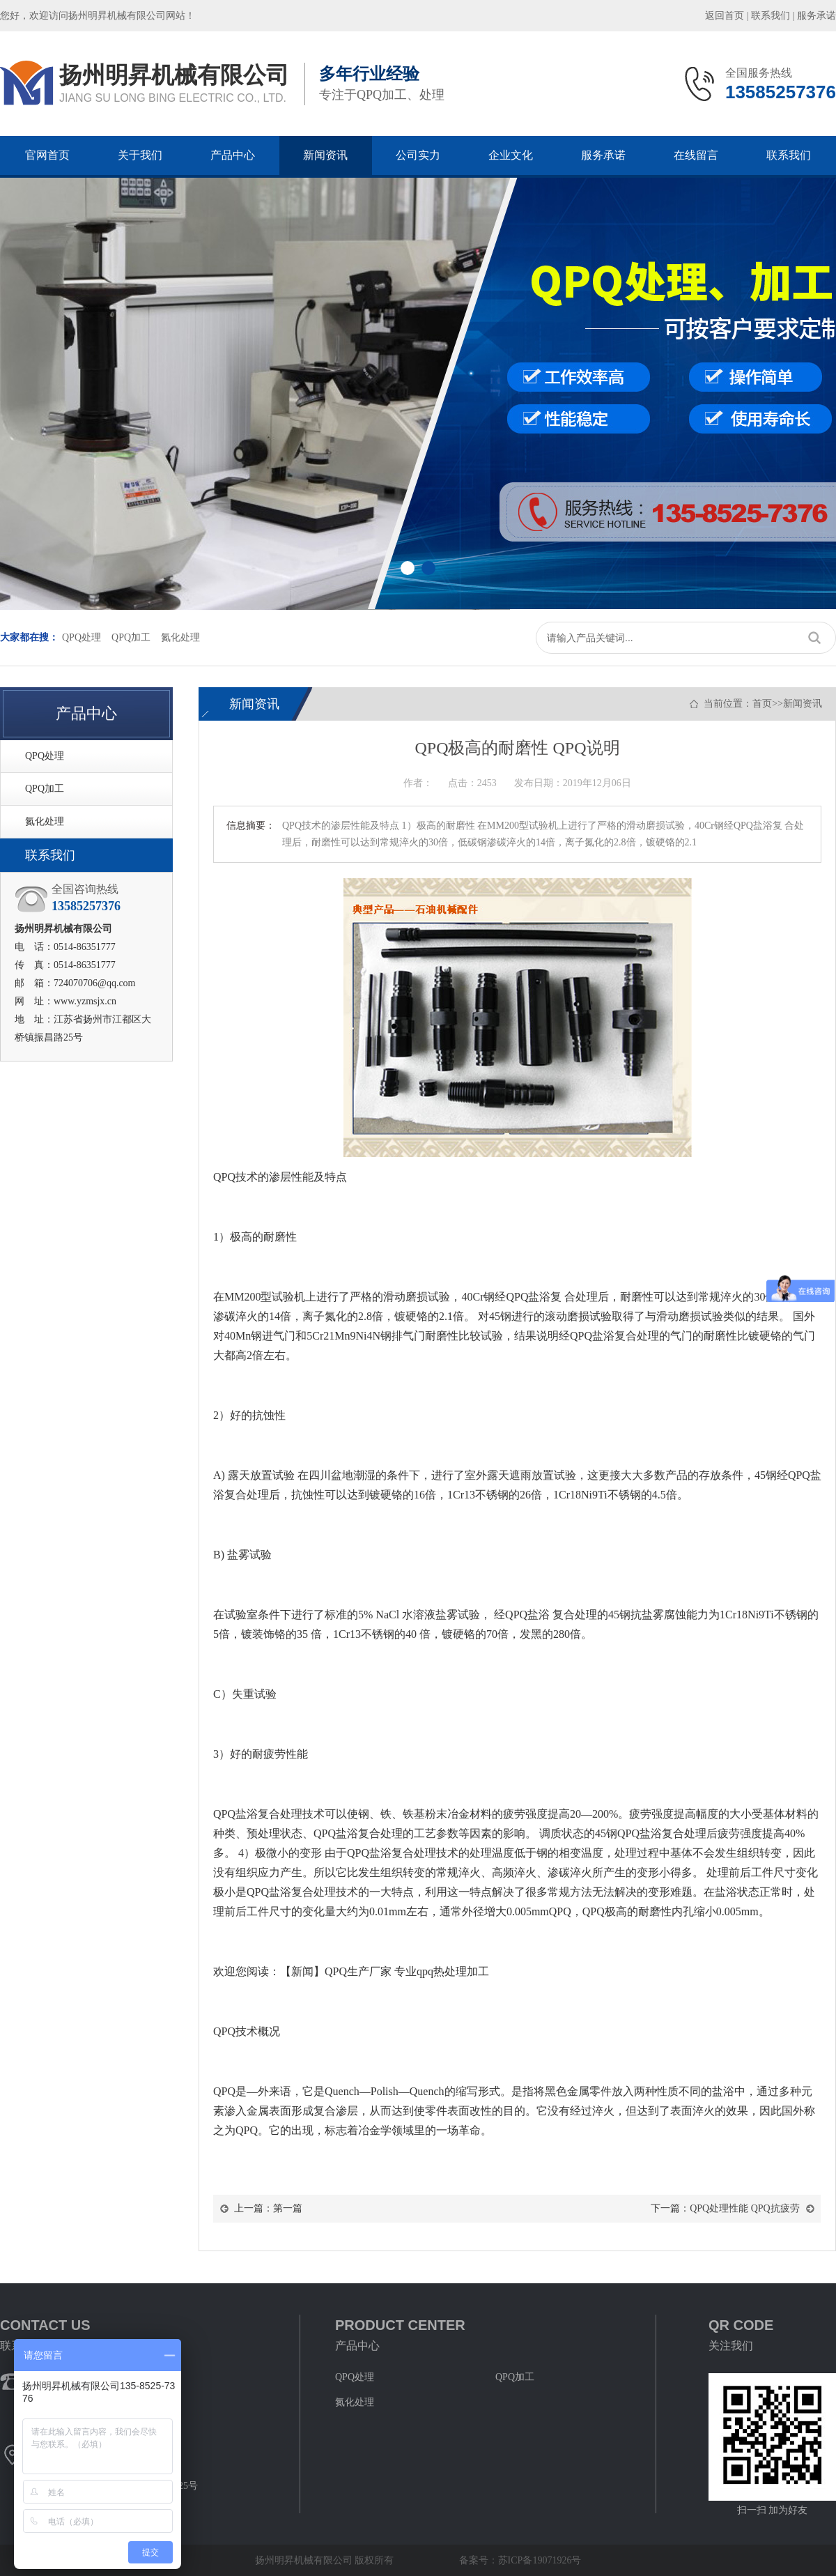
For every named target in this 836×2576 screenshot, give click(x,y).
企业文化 (510, 155)
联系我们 (770, 15)
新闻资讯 (325, 155)
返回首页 (724, 15)
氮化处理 (180, 637)
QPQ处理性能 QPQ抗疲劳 (745, 2208)
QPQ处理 (81, 637)
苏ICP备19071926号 (540, 2560)
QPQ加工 (130, 637)
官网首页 (47, 155)
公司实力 (418, 155)
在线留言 (696, 155)
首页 (762, 703)
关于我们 (140, 155)
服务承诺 (816, 15)
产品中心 (232, 155)
